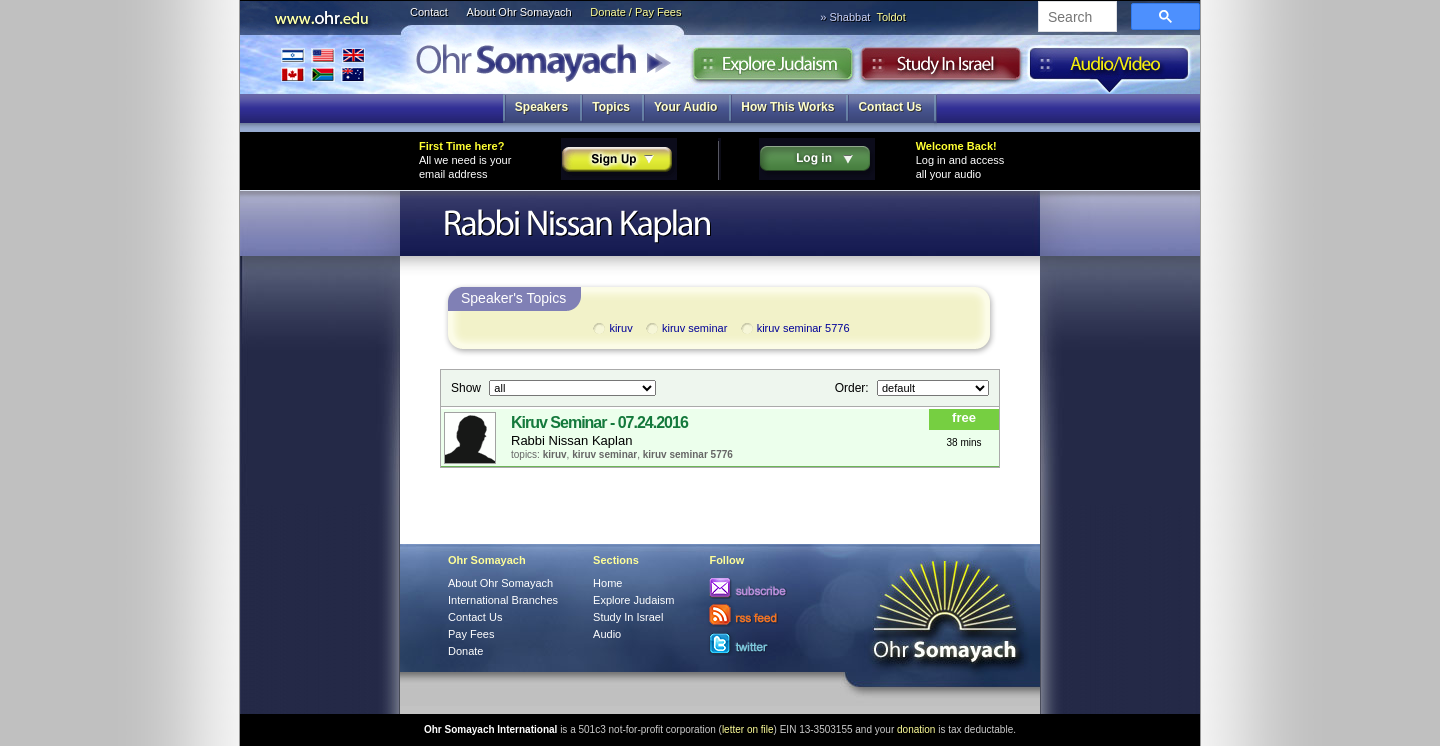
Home (607, 583)
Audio (1109, 69)
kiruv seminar (685, 329)
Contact (429, 12)
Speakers (541, 107)
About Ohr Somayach (519, 12)
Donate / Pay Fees (635, 12)
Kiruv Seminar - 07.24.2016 (599, 422)
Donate (465, 651)
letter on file (748, 729)
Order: (853, 388)
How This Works (787, 107)
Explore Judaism (772, 69)
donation (916, 729)
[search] (1075, 18)
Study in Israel (941, 69)
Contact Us (889, 107)
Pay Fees (471, 634)
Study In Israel (628, 617)
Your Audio (685, 107)
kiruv (611, 329)
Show (467, 388)
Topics (611, 107)
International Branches (323, 64)
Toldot (890, 17)
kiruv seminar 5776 (794, 329)
